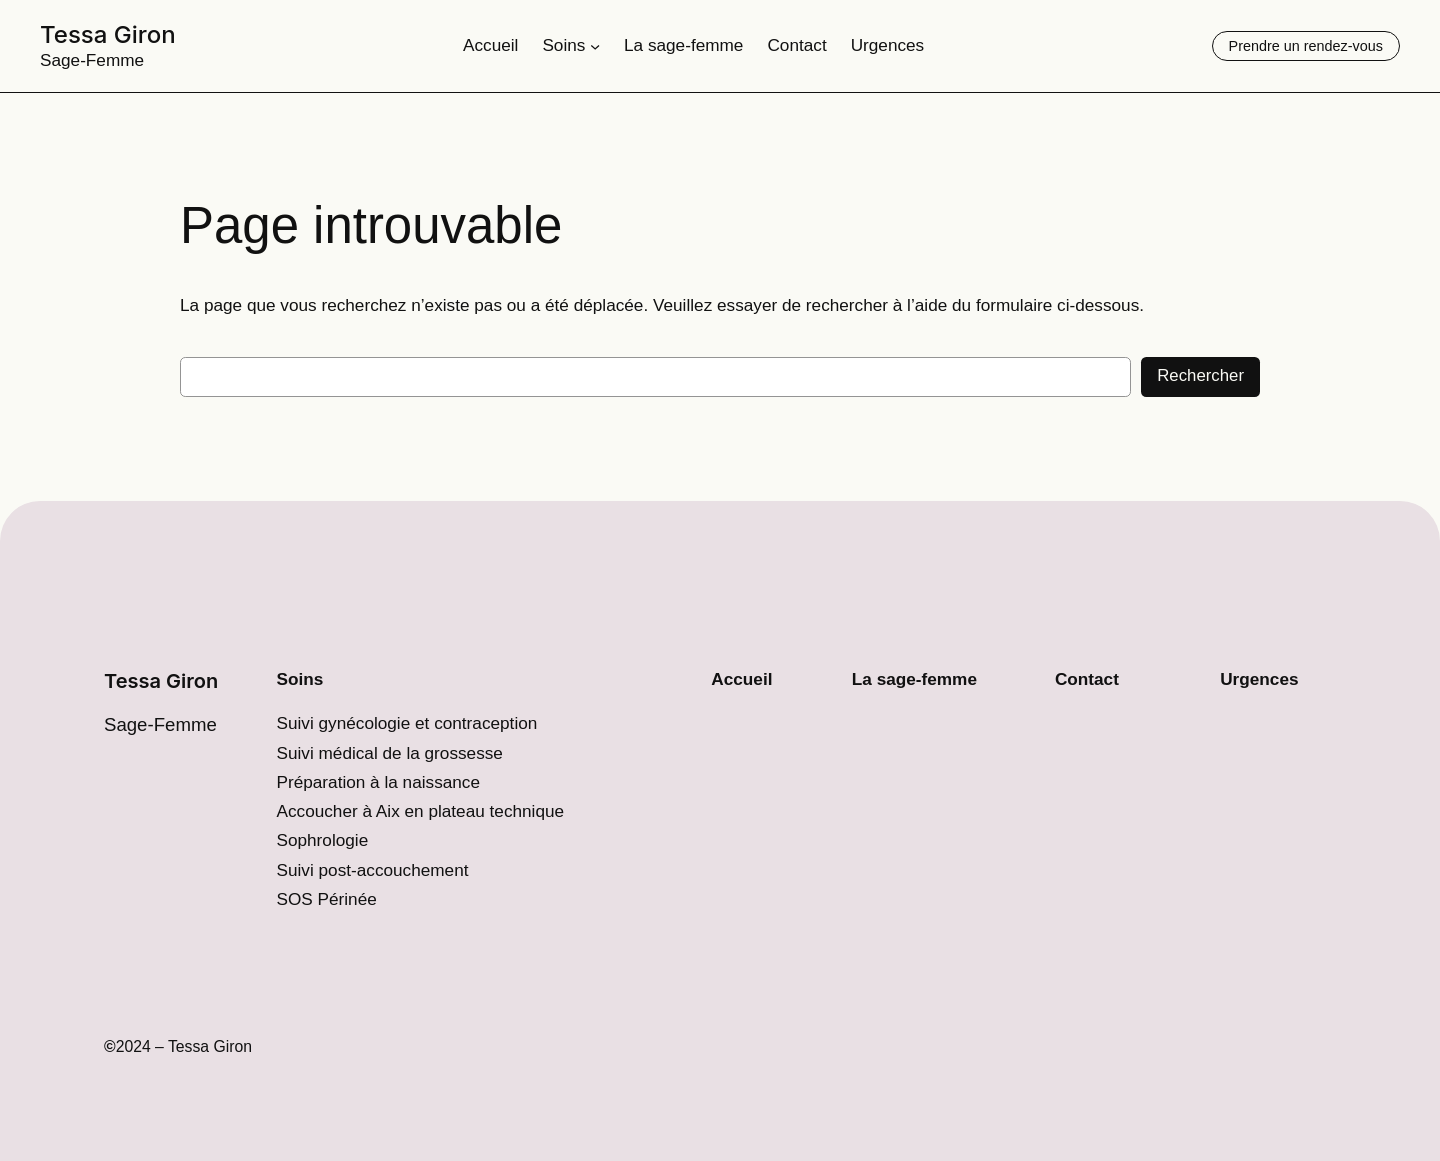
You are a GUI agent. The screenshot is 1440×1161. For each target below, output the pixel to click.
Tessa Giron (108, 34)
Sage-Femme (92, 60)
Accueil (741, 679)
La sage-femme (914, 679)
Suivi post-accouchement (372, 870)
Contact (1087, 679)
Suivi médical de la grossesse (389, 753)
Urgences (1259, 679)
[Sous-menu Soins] (595, 46)
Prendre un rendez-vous (1306, 46)
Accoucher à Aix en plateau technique (420, 811)
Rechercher (1200, 375)
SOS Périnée (326, 899)
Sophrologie (322, 840)
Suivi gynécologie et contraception (406, 723)
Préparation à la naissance (378, 782)
